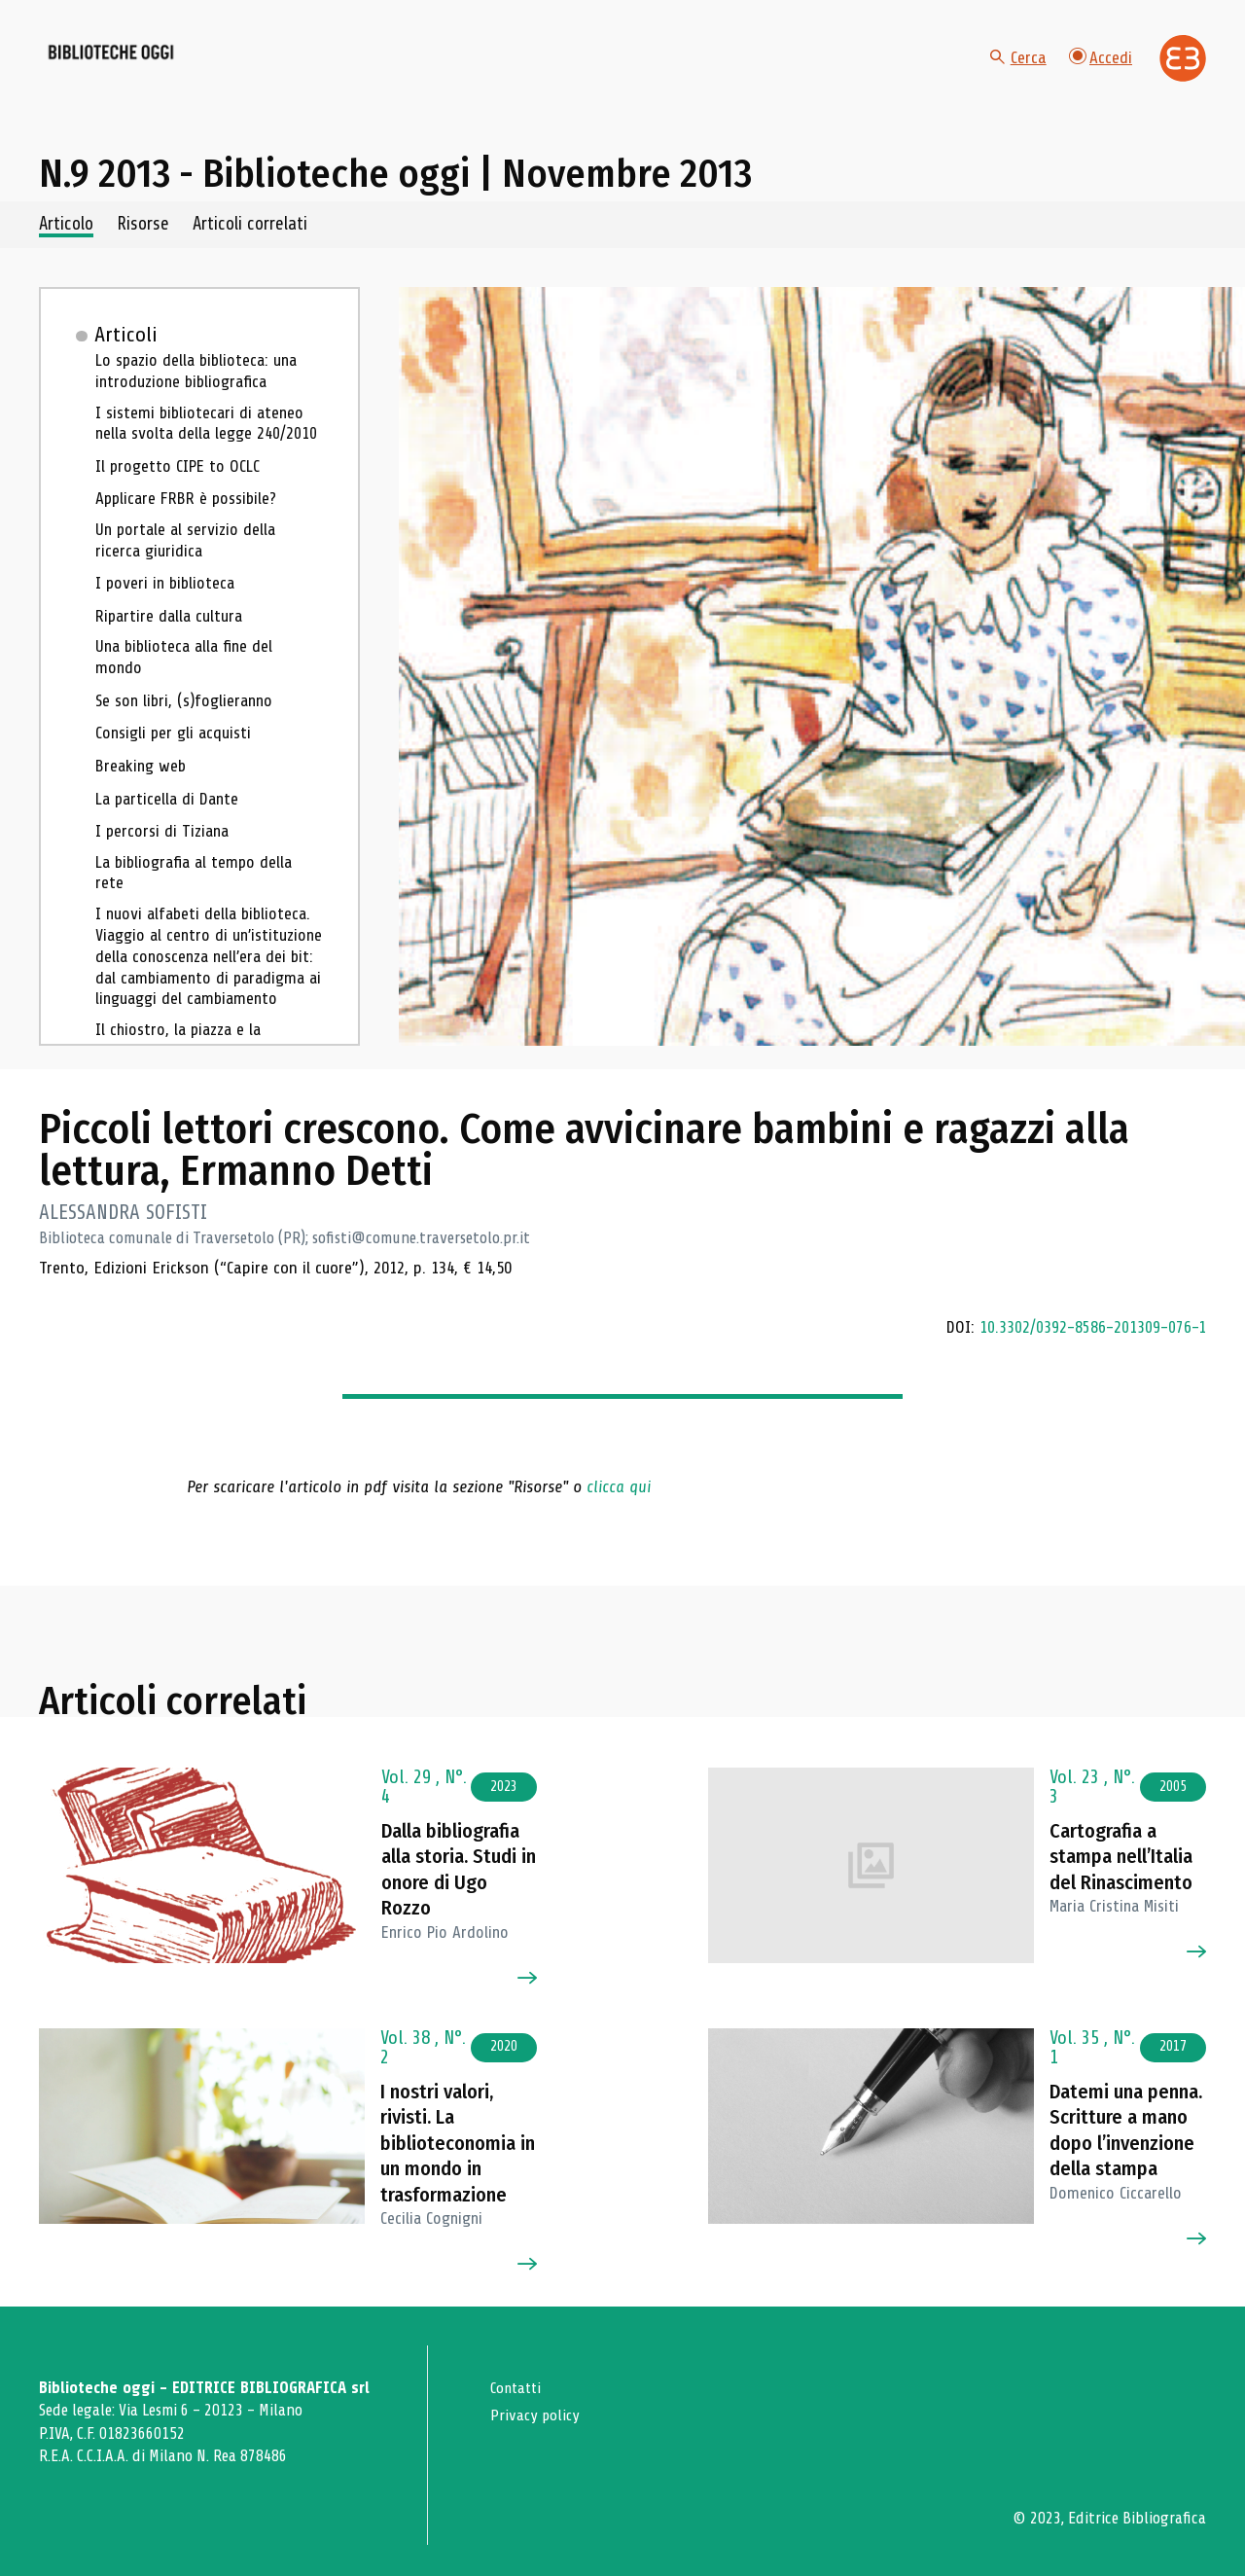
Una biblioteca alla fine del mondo (187, 685)
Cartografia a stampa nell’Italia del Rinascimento (1117, 1844)
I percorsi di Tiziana (163, 859)
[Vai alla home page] (148, 69)
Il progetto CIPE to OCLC (180, 491)
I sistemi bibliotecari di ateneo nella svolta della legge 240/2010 (209, 448)
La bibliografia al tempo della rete (198, 901)
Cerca (1016, 68)
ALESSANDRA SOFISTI (124, 1233)
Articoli (127, 356)
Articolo (69, 245)
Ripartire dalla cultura (171, 642)
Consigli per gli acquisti (175, 760)
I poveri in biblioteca (167, 610)
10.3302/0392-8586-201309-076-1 (1089, 1347)
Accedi (1100, 67)
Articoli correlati (278, 245)
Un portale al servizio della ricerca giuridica (187, 567)
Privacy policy (536, 2414)
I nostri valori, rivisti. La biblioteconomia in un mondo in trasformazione (460, 2142)
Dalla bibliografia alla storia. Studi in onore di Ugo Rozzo (458, 1856)
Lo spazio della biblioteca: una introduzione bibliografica (200, 394)
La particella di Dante (170, 826)
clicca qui (619, 1507)
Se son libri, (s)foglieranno (187, 728)
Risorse (157, 245)
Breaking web (143, 794)
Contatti (518, 2388)
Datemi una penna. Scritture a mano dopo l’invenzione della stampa (1126, 2142)
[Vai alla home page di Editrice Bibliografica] (1182, 69)
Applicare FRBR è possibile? (190, 523)
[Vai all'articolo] (207, 1843)
